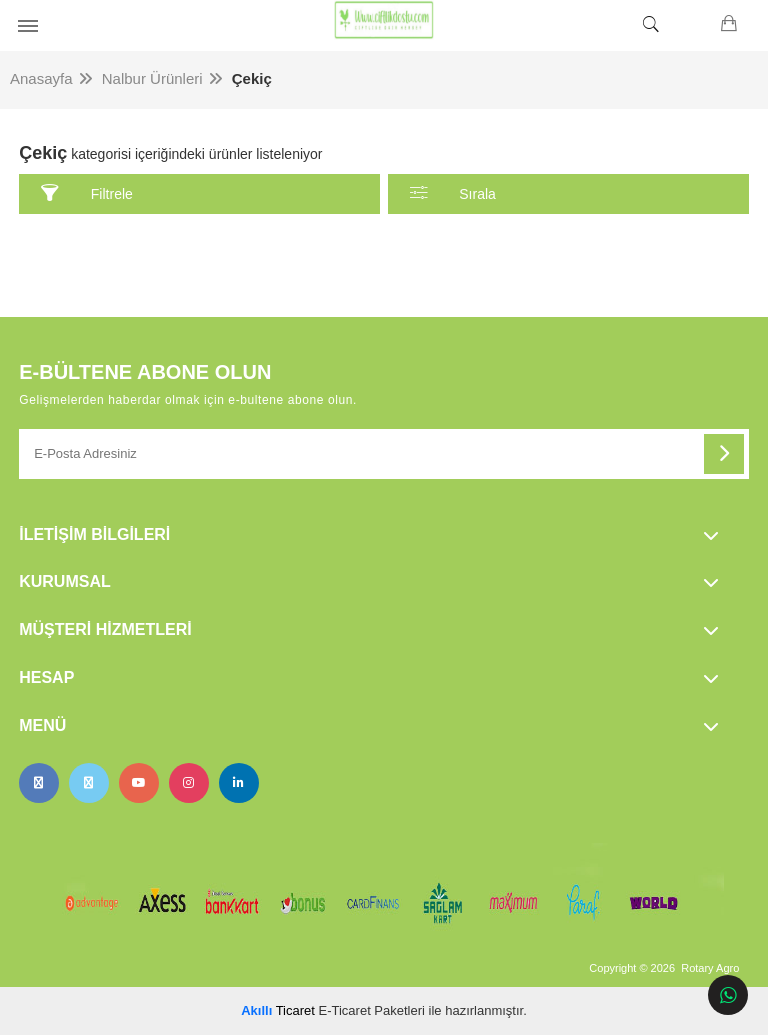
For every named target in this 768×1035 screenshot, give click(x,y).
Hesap (46, 677)
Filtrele (87, 193)
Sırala (453, 193)
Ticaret (278, 1010)
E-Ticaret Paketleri (372, 1010)
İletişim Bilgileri (94, 534)
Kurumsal (65, 581)
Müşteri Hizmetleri (105, 629)
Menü (42, 725)
